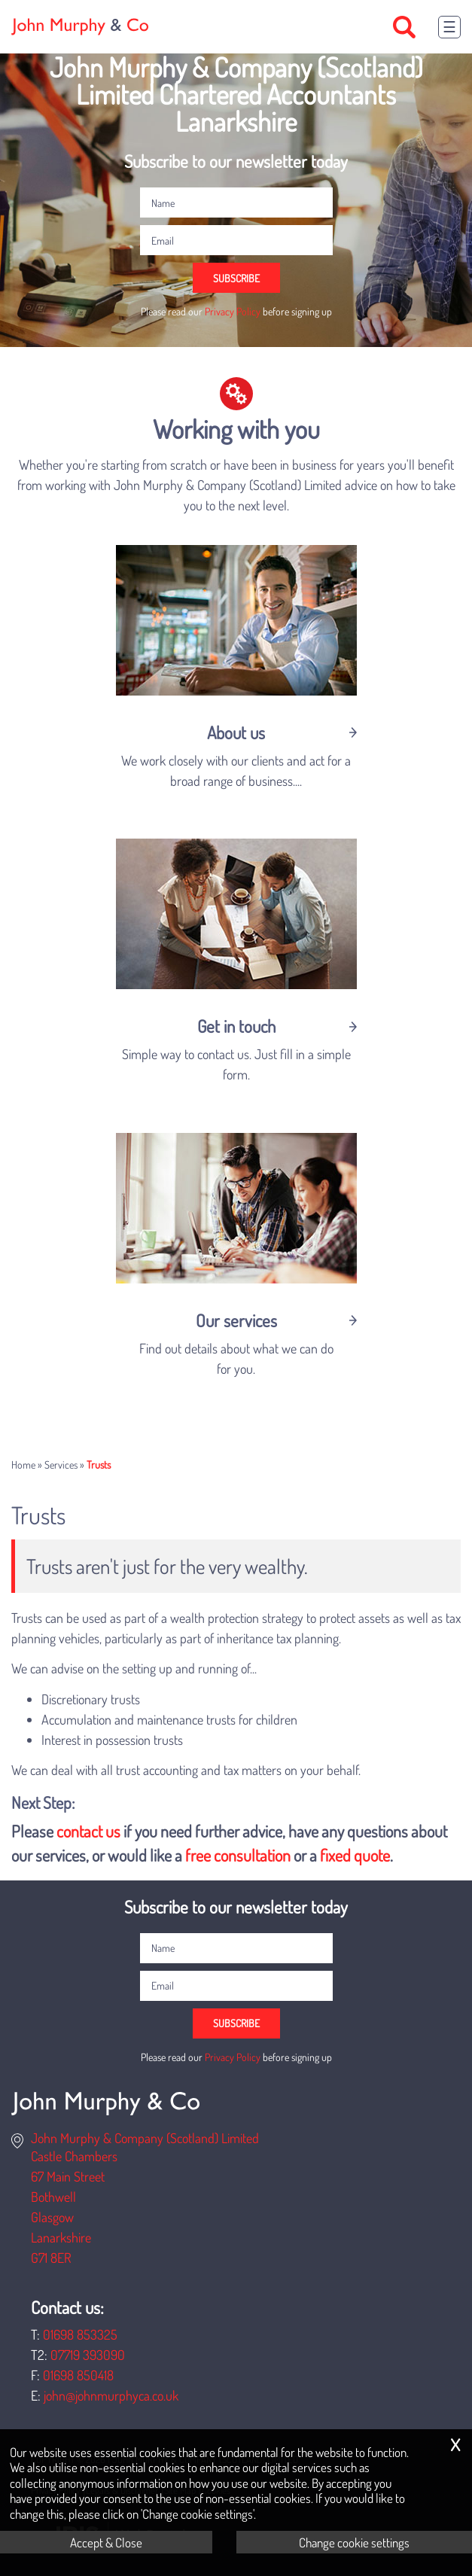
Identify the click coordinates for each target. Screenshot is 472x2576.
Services (61, 1464)
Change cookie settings (354, 2542)
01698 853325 (80, 2334)
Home (23, 1464)
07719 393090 (87, 2354)
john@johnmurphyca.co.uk (111, 2395)
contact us (88, 1831)
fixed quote (355, 1855)
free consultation (238, 1855)
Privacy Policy (232, 311)
